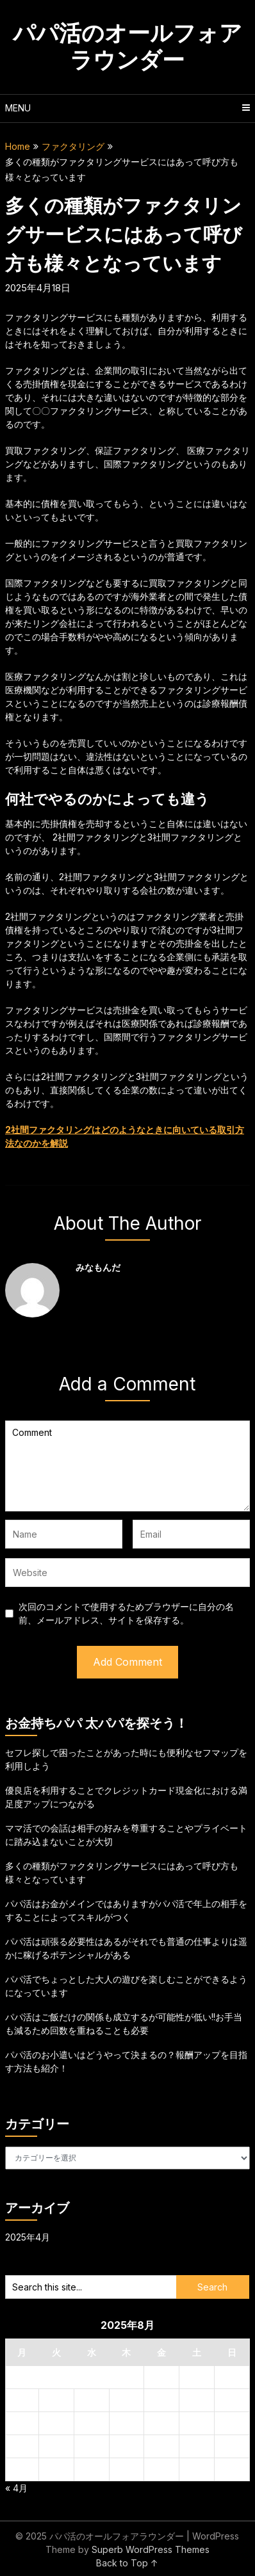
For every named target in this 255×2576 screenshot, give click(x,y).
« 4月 (16, 2488)
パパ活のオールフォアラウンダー (127, 46)
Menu (18, 107)
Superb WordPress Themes (151, 2549)
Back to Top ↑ (127, 2562)
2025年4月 (27, 2237)
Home (17, 146)
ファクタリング (73, 146)
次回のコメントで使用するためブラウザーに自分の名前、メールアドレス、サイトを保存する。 (126, 1613)
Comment (127, 1466)
